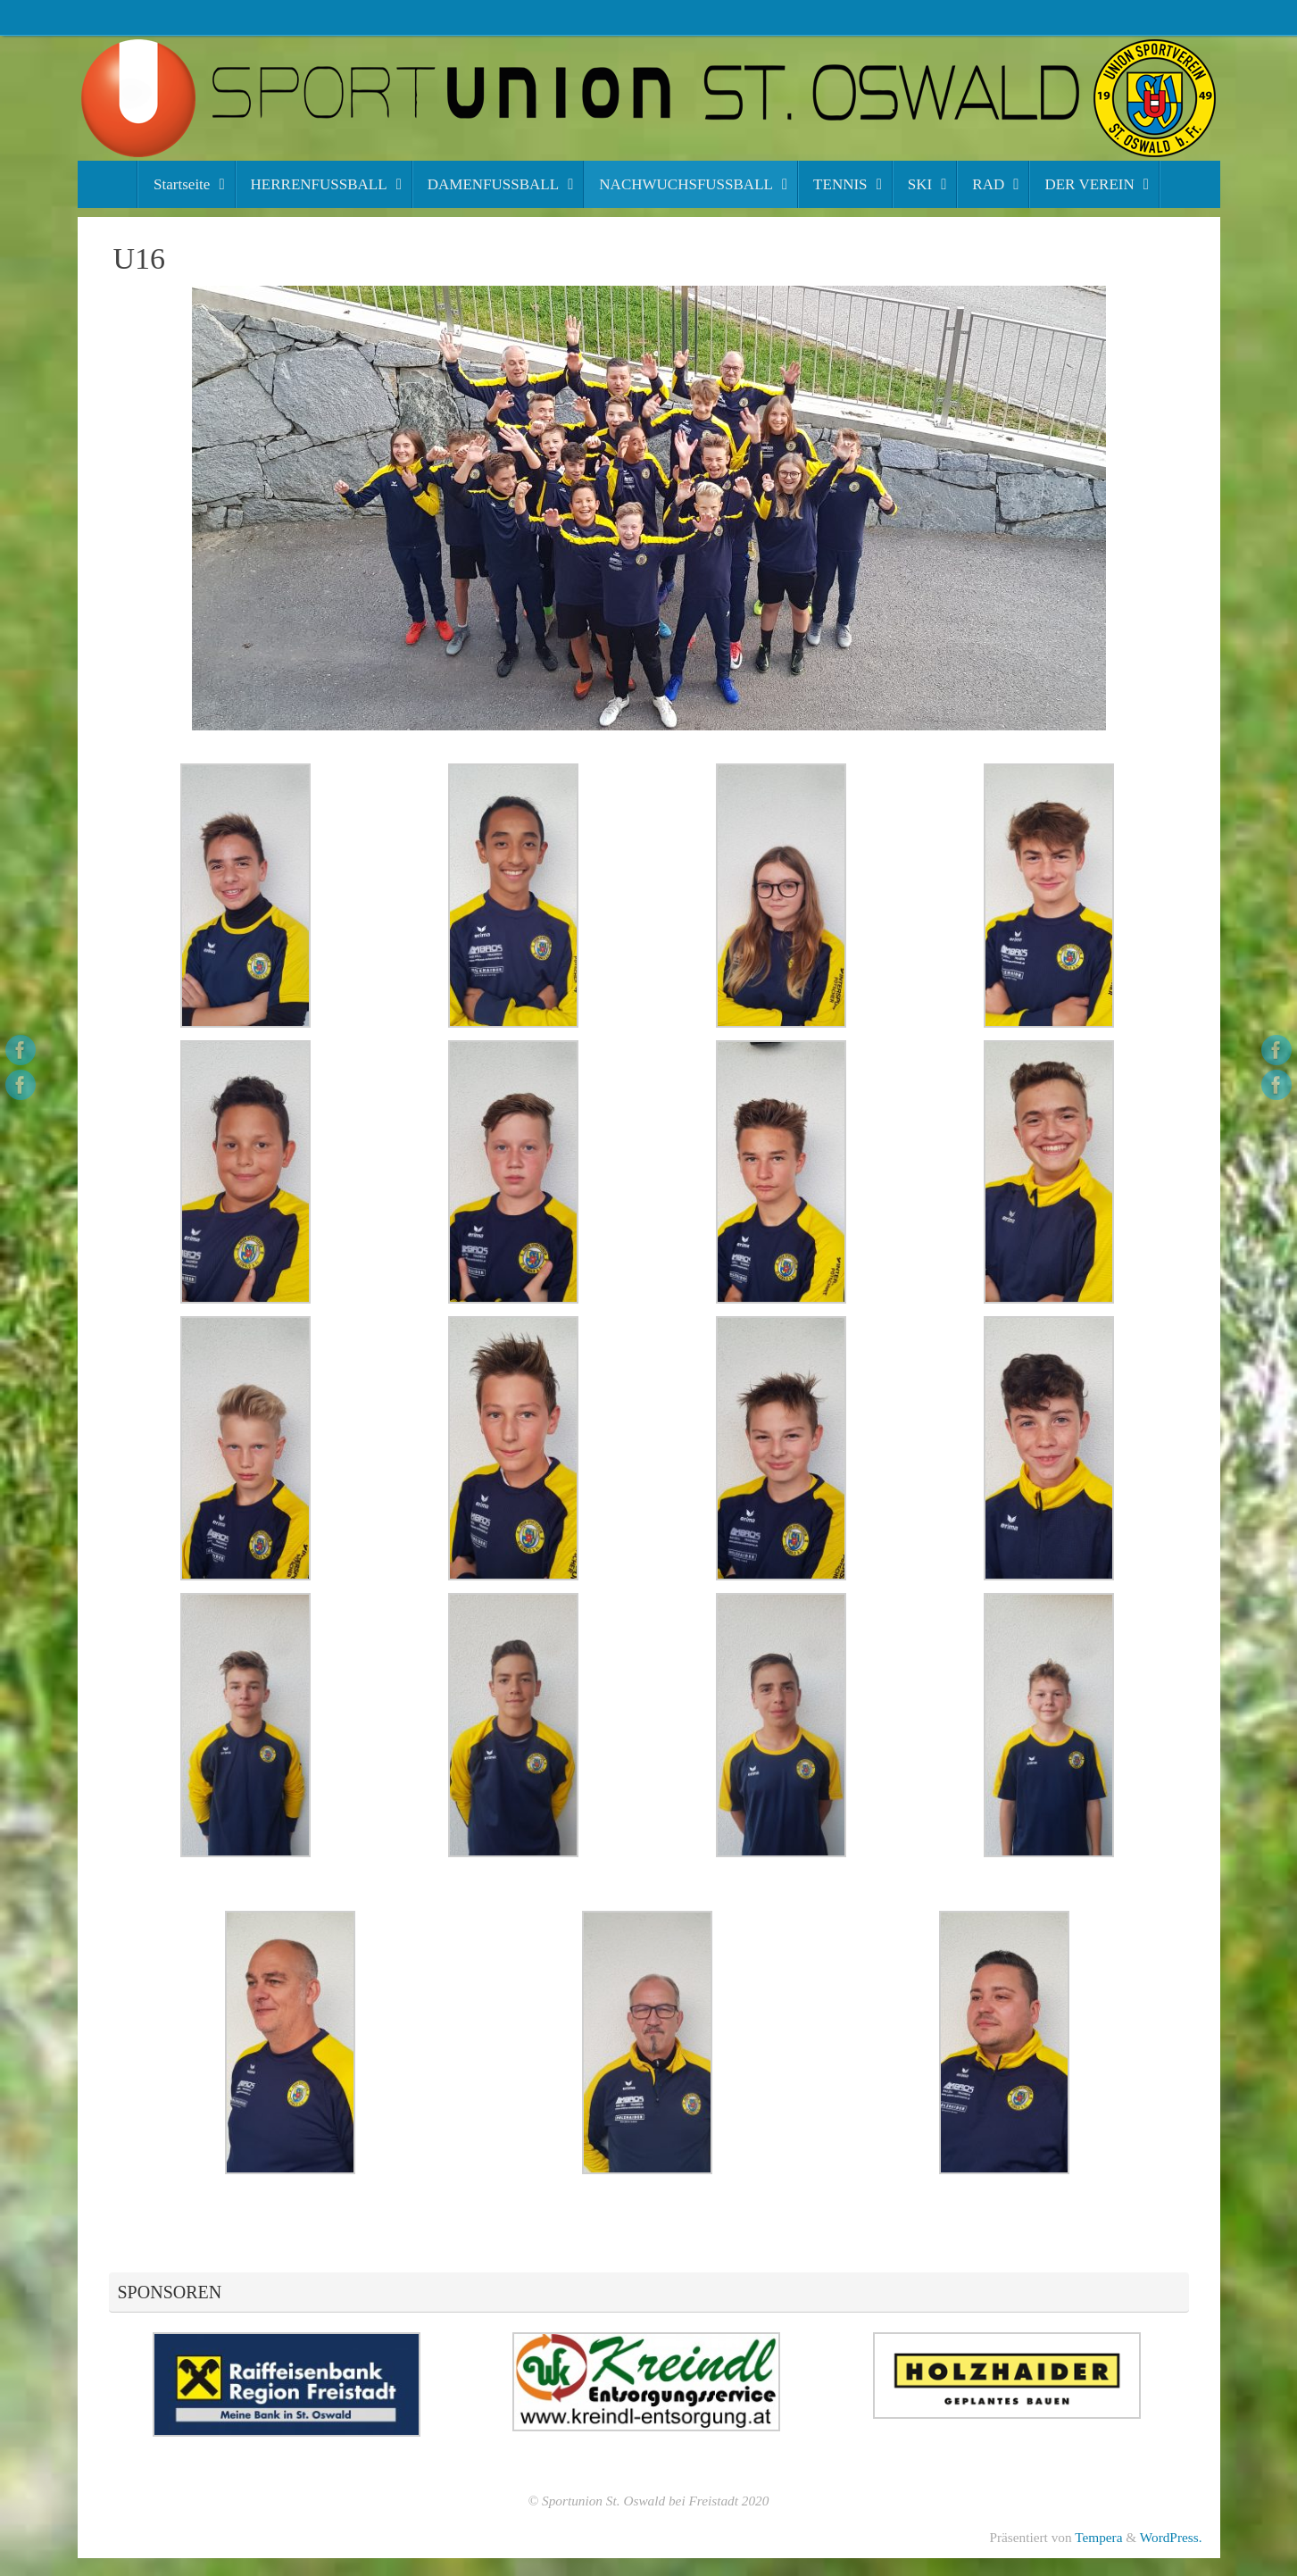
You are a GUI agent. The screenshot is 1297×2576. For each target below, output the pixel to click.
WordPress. (1171, 2537)
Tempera (1098, 2537)
